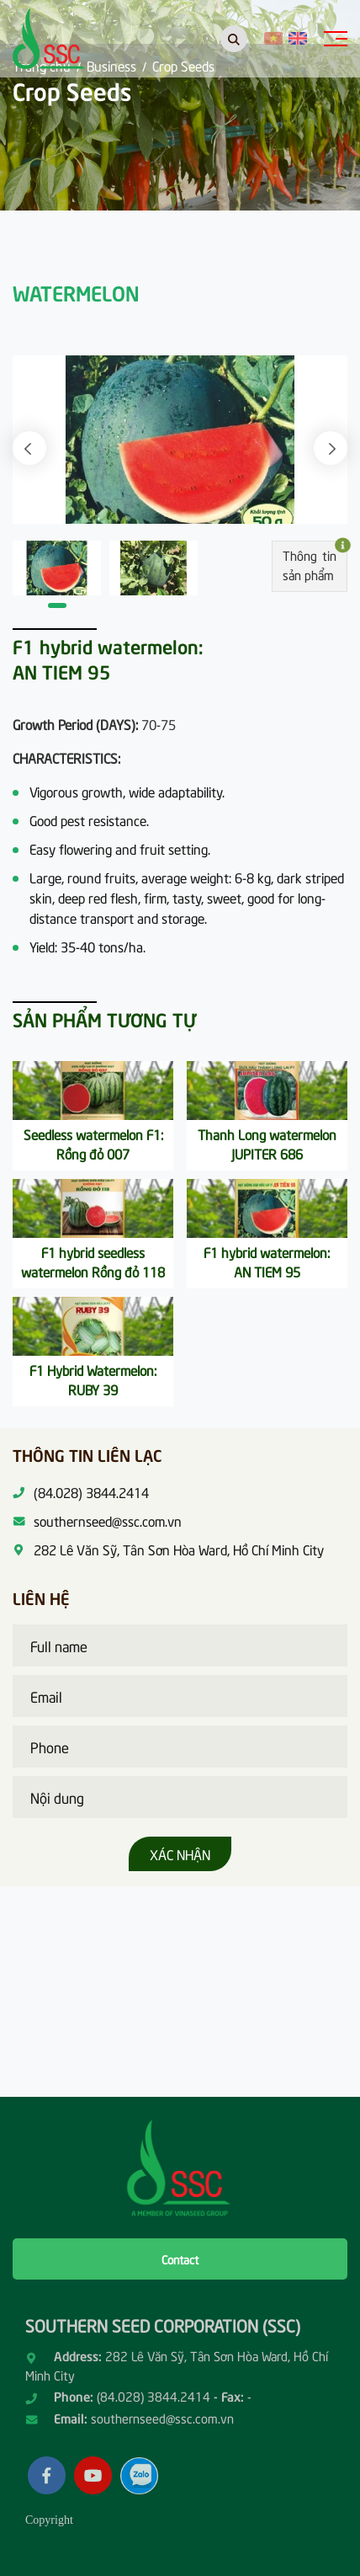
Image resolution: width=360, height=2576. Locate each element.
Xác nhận (180, 1853)
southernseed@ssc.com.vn (162, 2417)
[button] (29, 448)
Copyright (49, 2520)
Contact (180, 2259)
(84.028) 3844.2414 (153, 2395)
